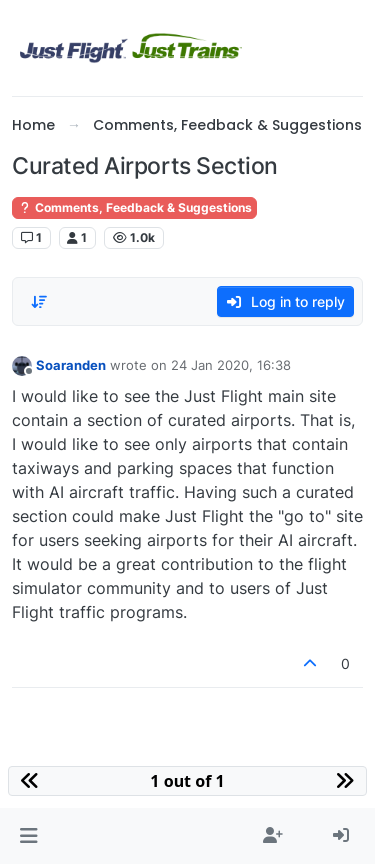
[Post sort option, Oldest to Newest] (39, 302)
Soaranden (71, 365)
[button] (28, 836)
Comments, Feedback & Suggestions (134, 207)
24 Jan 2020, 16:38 (231, 365)
